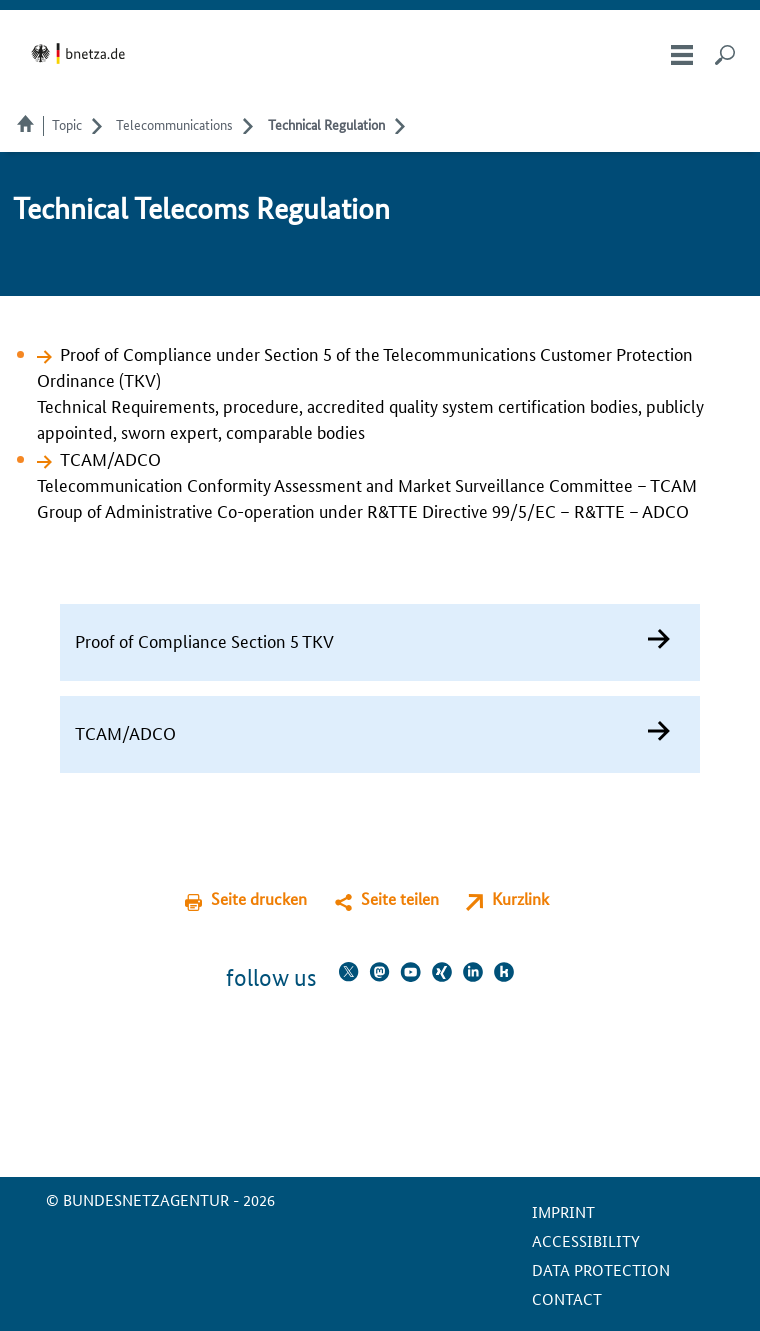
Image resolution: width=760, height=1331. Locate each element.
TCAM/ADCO (110, 458)
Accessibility (586, 1240)
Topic (67, 124)
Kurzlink (520, 898)
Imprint (563, 1211)
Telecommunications (174, 124)
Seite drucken (259, 898)
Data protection (601, 1269)
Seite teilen (400, 898)
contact (567, 1298)
